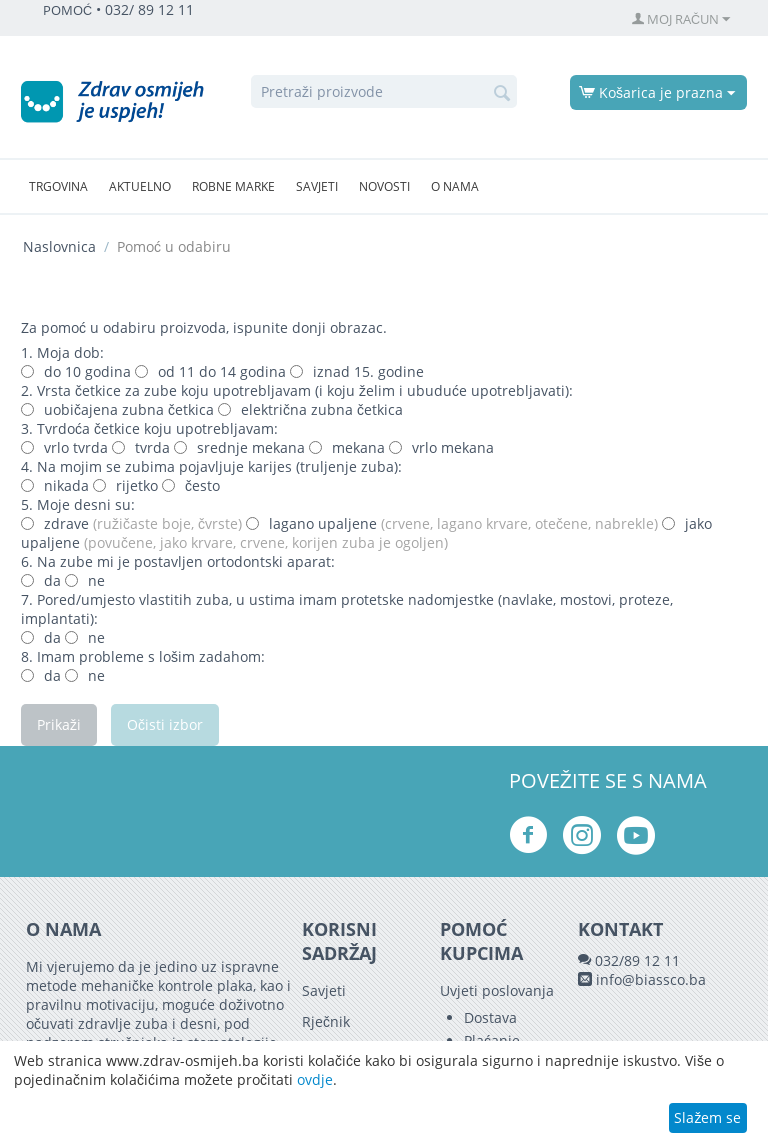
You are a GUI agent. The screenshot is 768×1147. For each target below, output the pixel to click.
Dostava (490, 1017)
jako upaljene (366, 533)
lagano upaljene (452, 523)
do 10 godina (76, 371)
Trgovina (58, 186)
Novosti (384, 186)
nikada (55, 485)
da (41, 580)
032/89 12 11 (637, 960)
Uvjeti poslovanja (497, 990)
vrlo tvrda (64, 447)
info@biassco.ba (651, 979)
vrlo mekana (441, 447)
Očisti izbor (165, 724)
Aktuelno (140, 186)
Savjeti (317, 186)
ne (85, 580)
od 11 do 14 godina (210, 371)
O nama (455, 186)
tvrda (141, 447)
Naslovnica (59, 246)
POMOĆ (67, 10)
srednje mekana (239, 447)
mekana (347, 447)
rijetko (125, 485)
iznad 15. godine (357, 371)
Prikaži (59, 724)
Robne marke (233, 186)
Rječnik (326, 1021)
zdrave (131, 523)
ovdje (315, 1079)
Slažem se (707, 1117)
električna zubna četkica (310, 409)
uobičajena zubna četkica (119, 409)
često (191, 485)
